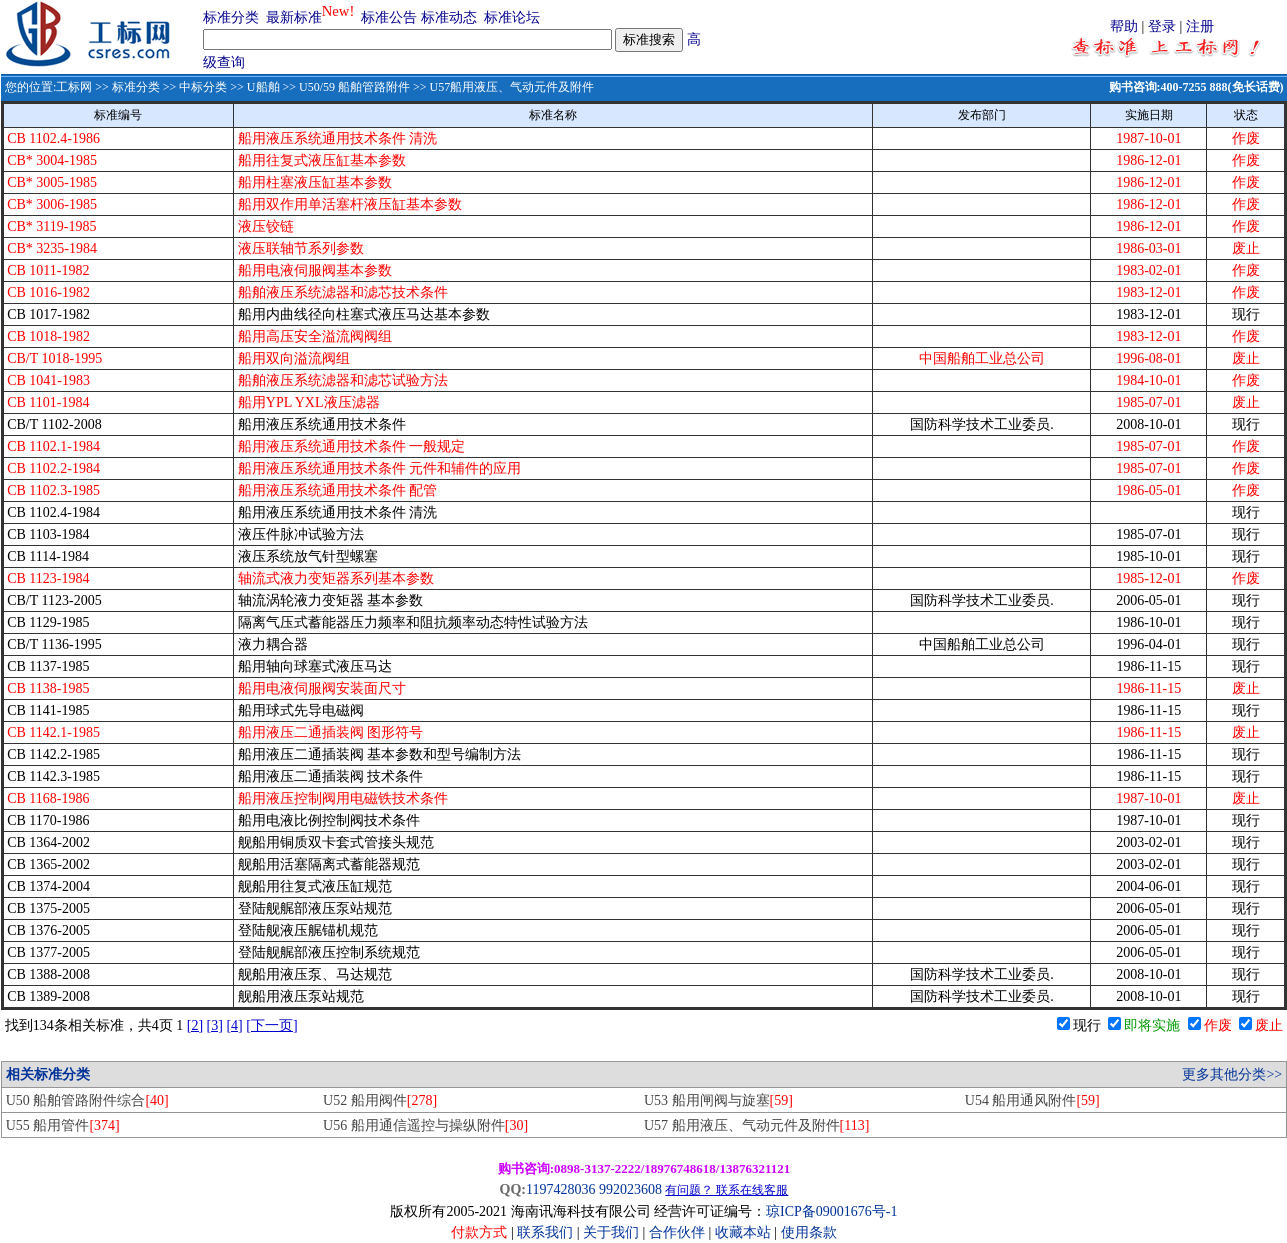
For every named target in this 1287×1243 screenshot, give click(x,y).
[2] (195, 1025)
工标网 (74, 87)
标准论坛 (512, 17)
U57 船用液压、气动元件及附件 (756, 1125)
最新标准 (294, 17)
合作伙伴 (677, 1232)
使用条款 (809, 1232)
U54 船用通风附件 (1032, 1100)
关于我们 (613, 1232)
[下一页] (271, 1025)
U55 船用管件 (63, 1125)
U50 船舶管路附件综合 (87, 1100)
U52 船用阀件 (380, 1100)
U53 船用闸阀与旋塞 (718, 1100)
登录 (1162, 26)
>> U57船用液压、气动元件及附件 (502, 87)
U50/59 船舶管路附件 (354, 87)
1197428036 (560, 1189)
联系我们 (545, 1232)
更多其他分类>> (1232, 1074)
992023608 (630, 1189)
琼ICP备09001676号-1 (831, 1211)
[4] (234, 1025)
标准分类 (231, 17)
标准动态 (449, 17)
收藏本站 (743, 1232)
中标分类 (203, 87)
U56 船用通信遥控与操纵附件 (425, 1125)
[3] (215, 1025)
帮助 (1124, 26)
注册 (1200, 26)
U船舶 (263, 87)
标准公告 (389, 17)
